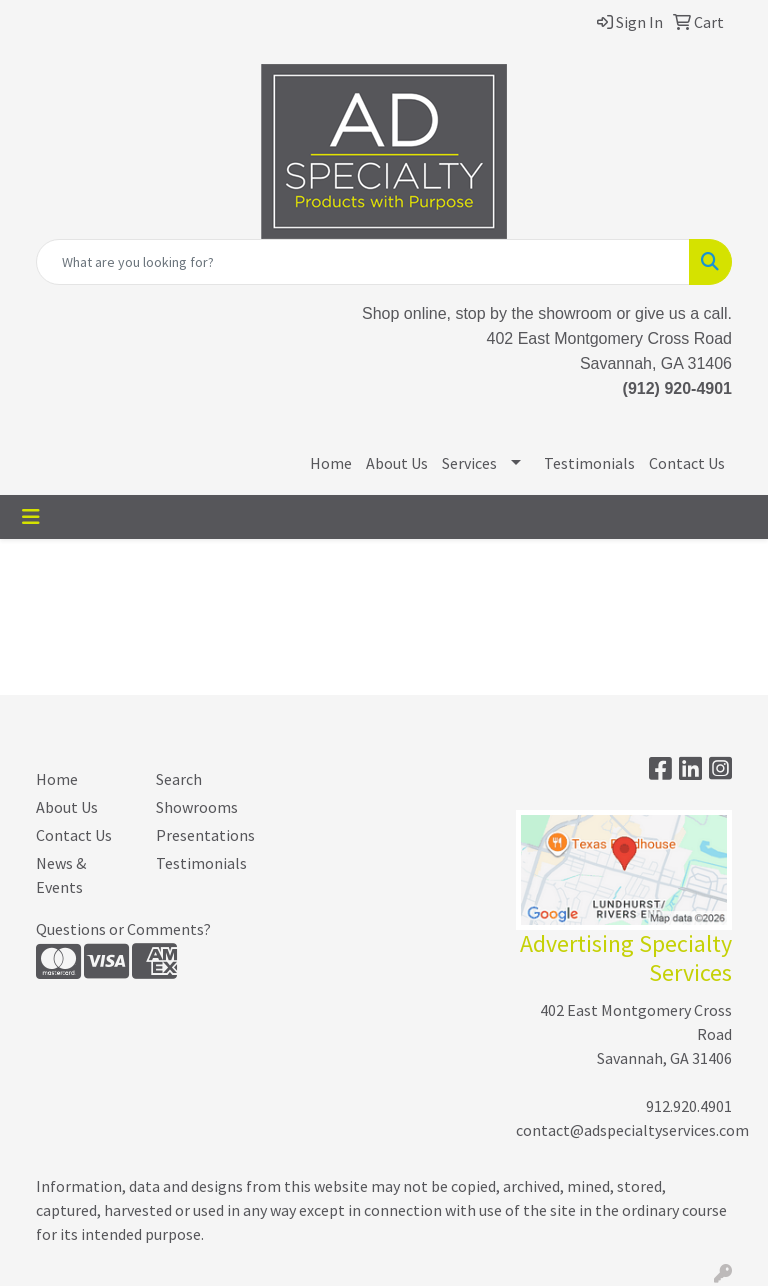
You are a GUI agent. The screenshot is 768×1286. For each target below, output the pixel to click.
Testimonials (589, 463)
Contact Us (687, 463)
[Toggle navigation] (31, 517)
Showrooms (197, 807)
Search (179, 779)
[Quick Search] (363, 262)
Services (469, 463)
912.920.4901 (689, 1106)
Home (331, 463)
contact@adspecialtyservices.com (632, 1130)
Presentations (204, 835)
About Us (397, 463)
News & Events (61, 875)
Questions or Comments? (123, 929)
